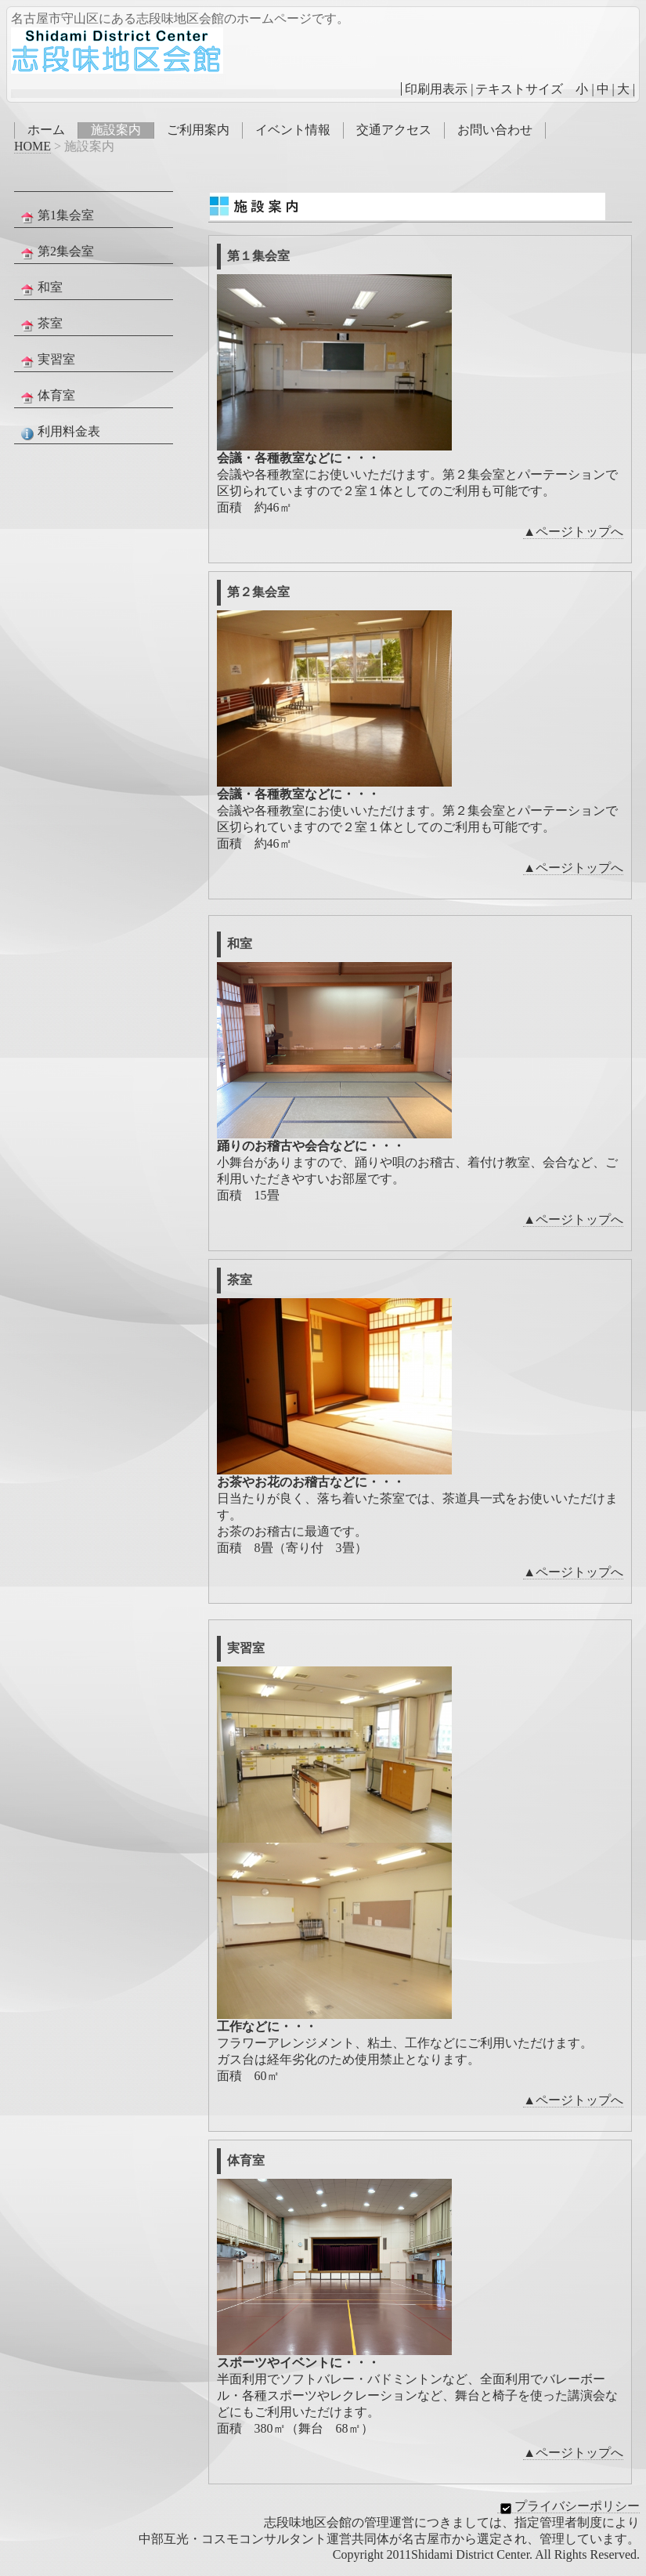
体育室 (46, 396)
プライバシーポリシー (568, 2506)
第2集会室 (55, 252)
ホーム (46, 129)
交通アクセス (393, 129)
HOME (32, 146)
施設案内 (116, 129)
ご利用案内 (198, 129)
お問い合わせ (494, 129)
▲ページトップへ (573, 531)
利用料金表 (58, 432)
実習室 (46, 360)
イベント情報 (292, 129)
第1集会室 (55, 216)
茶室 (40, 324)
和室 (40, 288)
